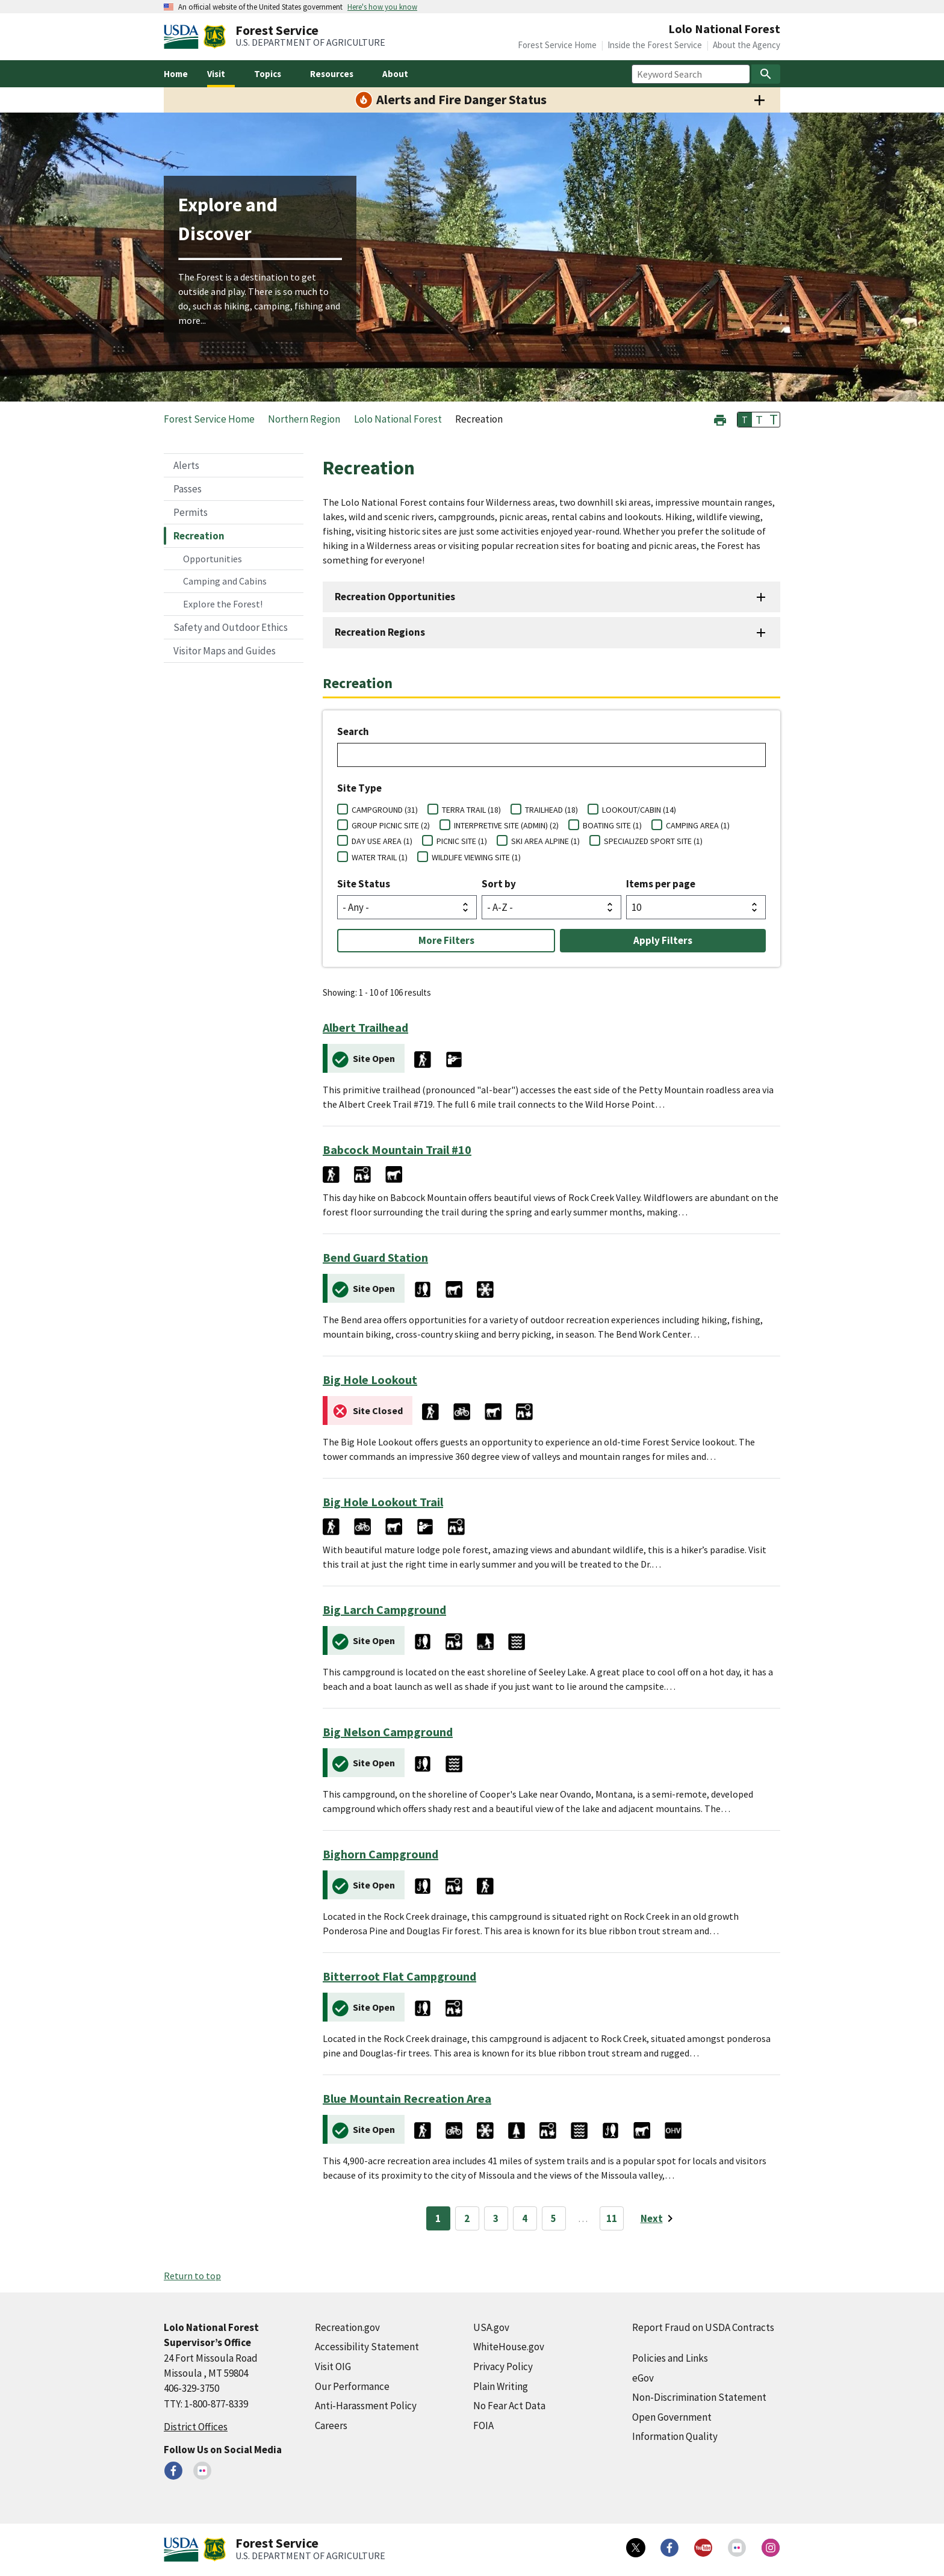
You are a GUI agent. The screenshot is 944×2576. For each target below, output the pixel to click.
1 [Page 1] (438, 2218)
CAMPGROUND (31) (385, 809)
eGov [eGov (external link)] (643, 2378)
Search (353, 731)
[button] (720, 418)
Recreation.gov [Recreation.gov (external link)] (347, 2327)
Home (176, 73)
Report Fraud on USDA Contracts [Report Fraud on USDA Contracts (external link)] (703, 2327)
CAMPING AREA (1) (698, 825)
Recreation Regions (380, 632)
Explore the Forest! (222, 604)
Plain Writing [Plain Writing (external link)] (500, 2386)
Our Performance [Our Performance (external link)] (352, 2386)
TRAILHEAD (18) (551, 809)
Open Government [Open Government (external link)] (672, 2417)
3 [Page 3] (495, 2218)
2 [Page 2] (467, 2218)
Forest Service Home (557, 45)
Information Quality (675, 2436)
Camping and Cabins (225, 581)
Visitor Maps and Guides (224, 650)
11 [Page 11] (611, 2218)
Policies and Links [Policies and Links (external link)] (670, 2358)
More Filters (446, 940)
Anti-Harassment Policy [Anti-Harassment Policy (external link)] (366, 2405)
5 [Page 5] (553, 2218)
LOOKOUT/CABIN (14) (639, 809)
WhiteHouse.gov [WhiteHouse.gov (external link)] (508, 2346)
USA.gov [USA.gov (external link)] (491, 2327)
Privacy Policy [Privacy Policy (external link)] (503, 2366)
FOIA (483, 2425)
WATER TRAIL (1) (380, 857)
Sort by (499, 883)
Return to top (192, 2276)
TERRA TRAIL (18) (471, 809)
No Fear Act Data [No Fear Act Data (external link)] (509, 2405)
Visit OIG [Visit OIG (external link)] (333, 2366)
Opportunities (212, 559)
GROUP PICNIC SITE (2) (391, 825)
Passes (187, 488)
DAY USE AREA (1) (382, 841)
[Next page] (659, 2218)
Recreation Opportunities (395, 596)
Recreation (199, 535)
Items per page (660, 883)
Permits (190, 512)
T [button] (745, 420)
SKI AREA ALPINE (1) (545, 841)
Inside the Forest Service (654, 45)
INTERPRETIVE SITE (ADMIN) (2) (506, 825)
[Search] (765, 74)
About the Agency (746, 45)
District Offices (196, 2426)
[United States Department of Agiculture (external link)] (183, 37)
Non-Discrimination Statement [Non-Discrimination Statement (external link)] (699, 2397)
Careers (331, 2425)
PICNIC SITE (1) (461, 841)
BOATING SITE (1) (612, 825)
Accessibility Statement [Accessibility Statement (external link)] (367, 2346)
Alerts (186, 465)
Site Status (363, 883)
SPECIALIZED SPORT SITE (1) (653, 841)
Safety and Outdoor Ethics (230, 627)
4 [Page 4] (524, 2218)
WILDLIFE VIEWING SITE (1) (476, 857)
